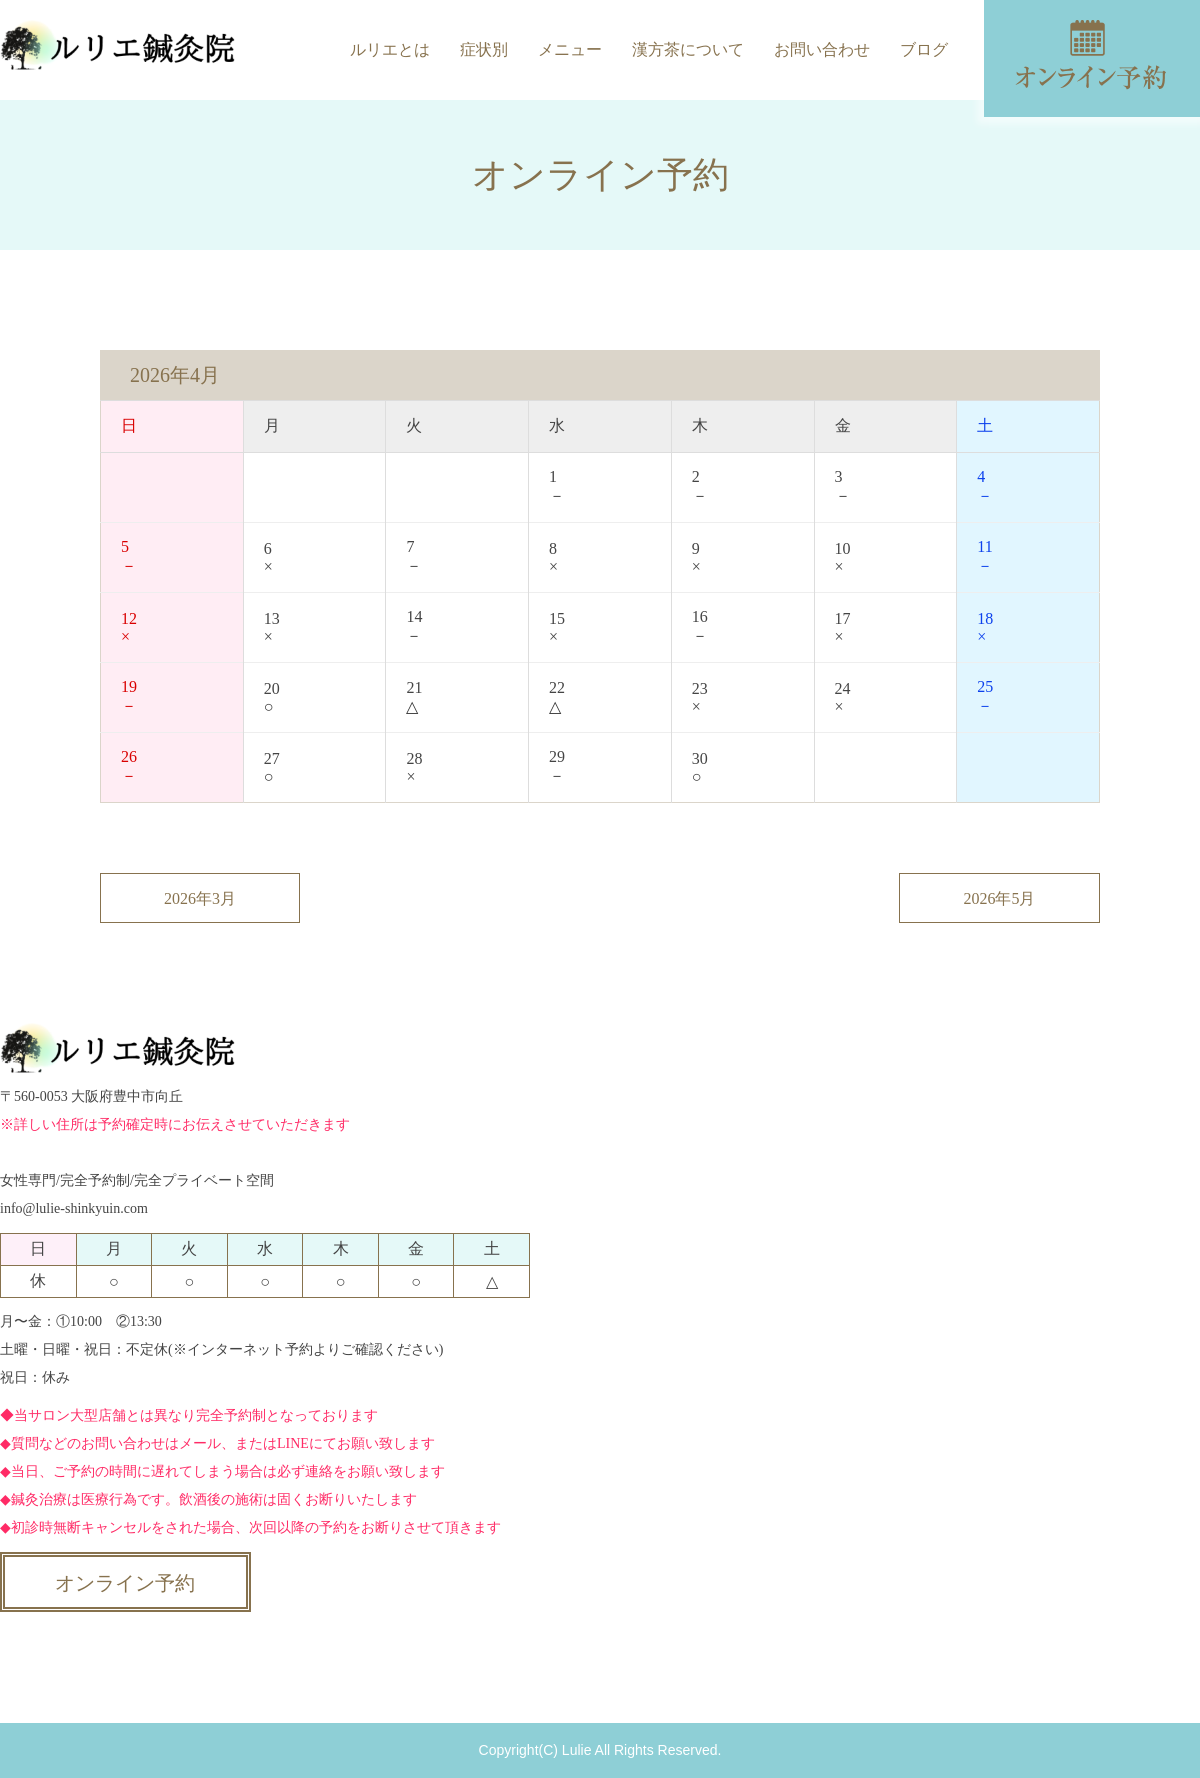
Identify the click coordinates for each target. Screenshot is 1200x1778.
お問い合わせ (822, 49)
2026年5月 (1000, 898)
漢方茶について (688, 49)
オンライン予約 (125, 1583)
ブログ (924, 49)
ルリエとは (390, 49)
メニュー (570, 49)
